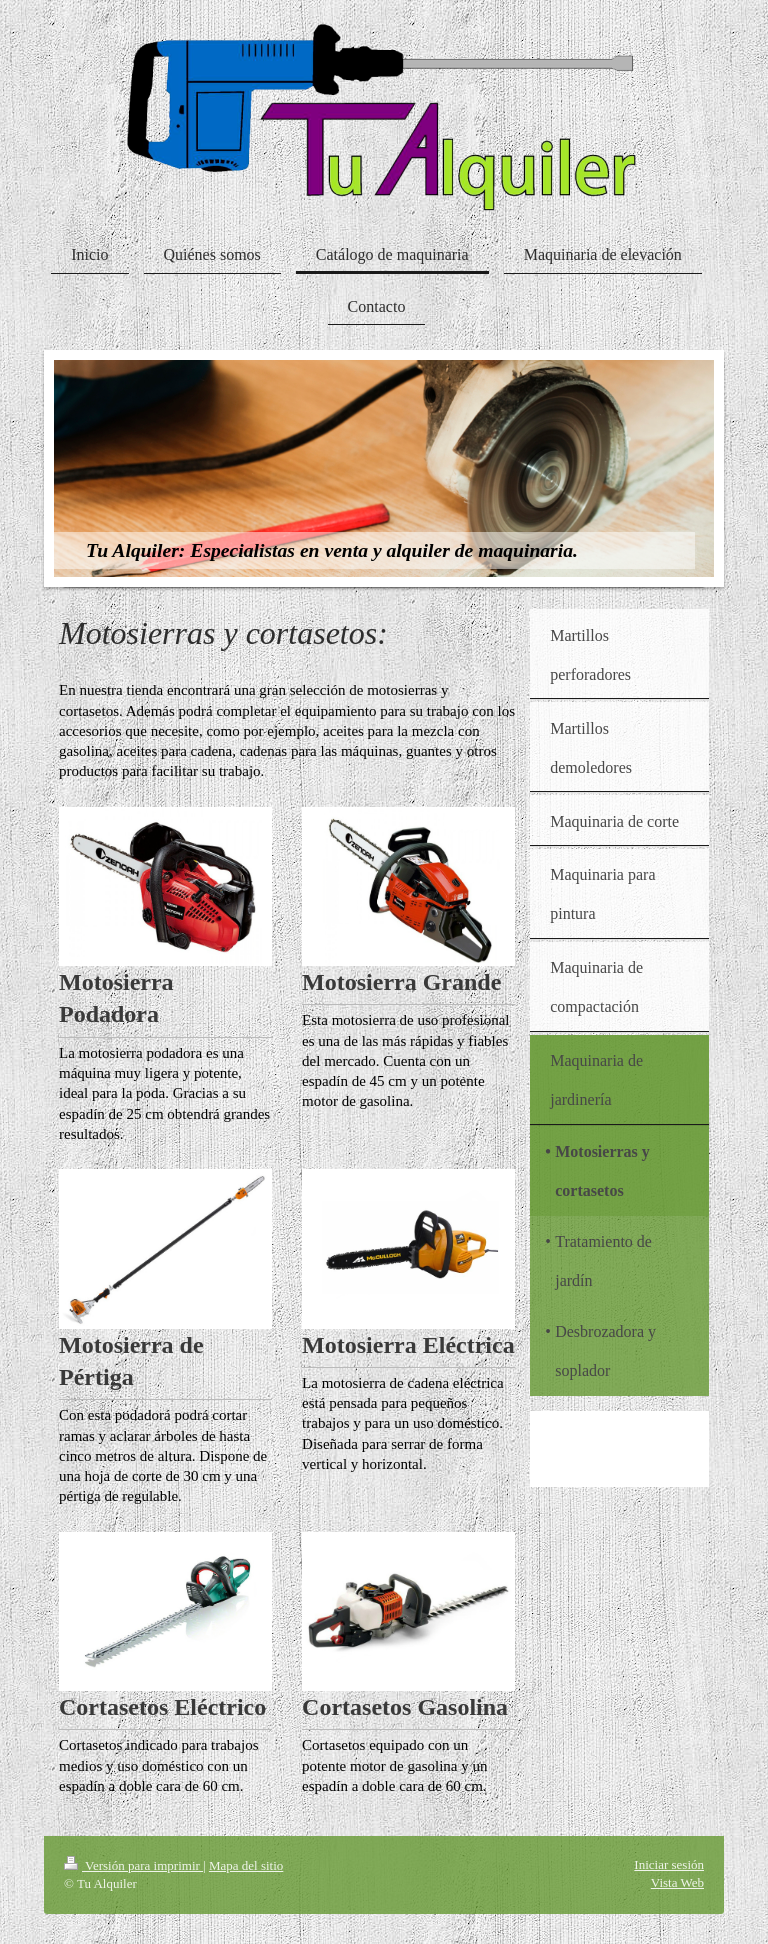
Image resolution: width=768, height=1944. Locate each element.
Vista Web (677, 1882)
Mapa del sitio (246, 1865)
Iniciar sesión (669, 1864)
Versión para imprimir (133, 1865)
